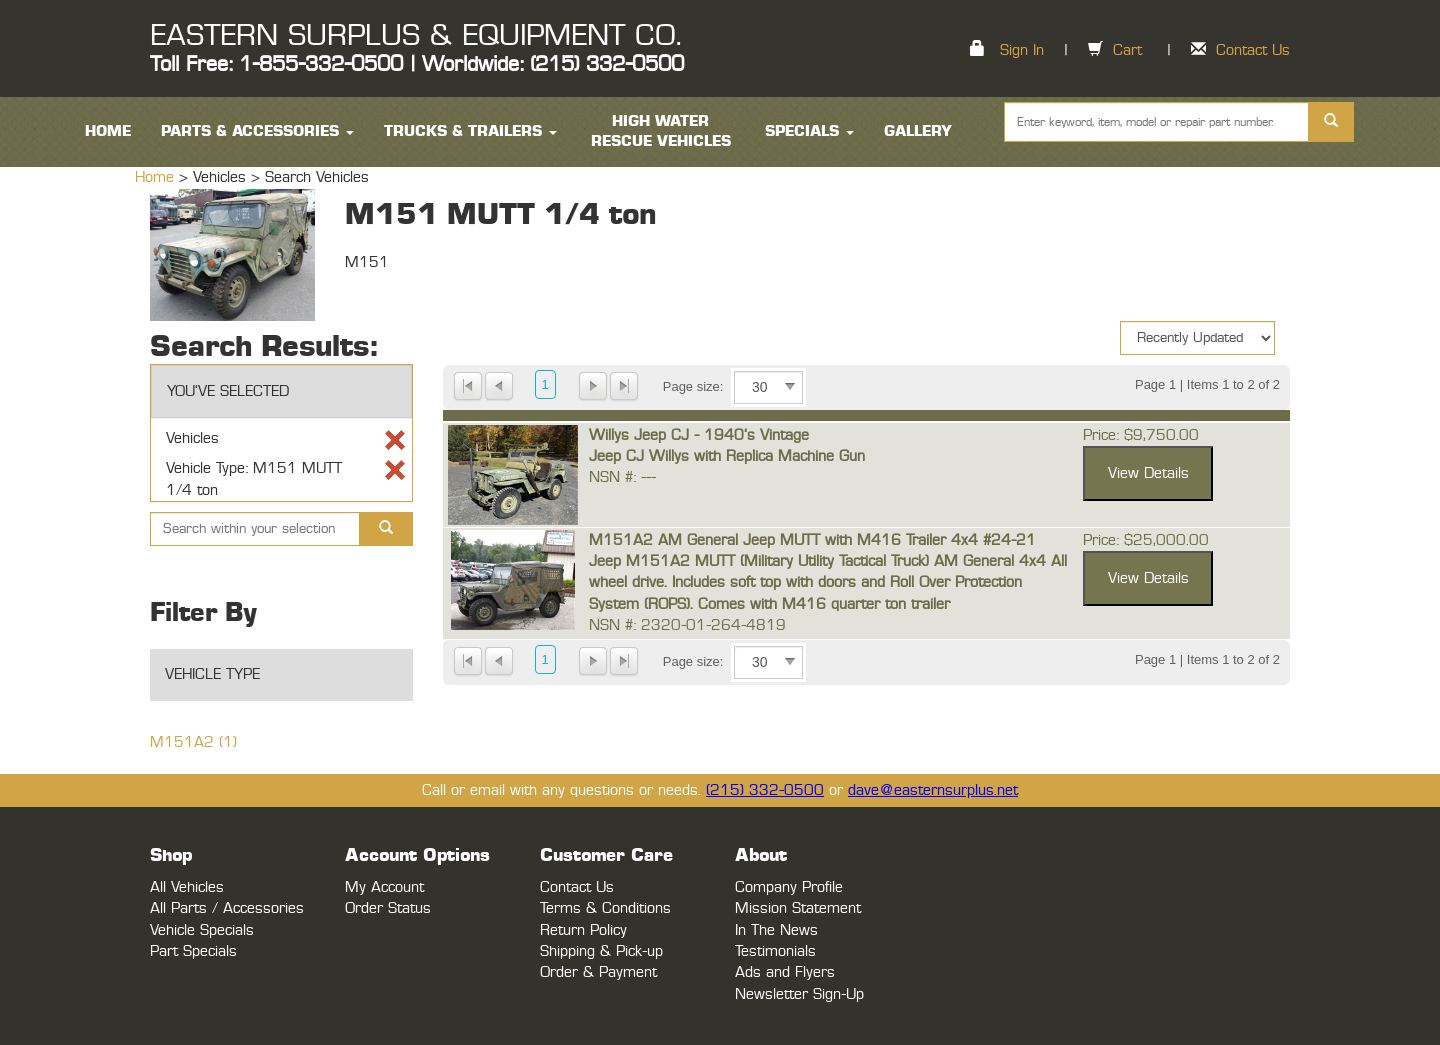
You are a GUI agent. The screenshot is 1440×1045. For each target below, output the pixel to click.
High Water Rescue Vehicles (661, 131)
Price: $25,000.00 (1146, 540)
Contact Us (1253, 50)
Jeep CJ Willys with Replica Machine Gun (727, 456)
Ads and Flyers (785, 972)
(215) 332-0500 (765, 790)
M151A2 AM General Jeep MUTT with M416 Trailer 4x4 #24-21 (812, 540)
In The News (776, 930)
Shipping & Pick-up (601, 951)
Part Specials (193, 951)
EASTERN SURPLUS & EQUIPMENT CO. (415, 36)
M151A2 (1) (193, 742)
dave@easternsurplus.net (933, 790)
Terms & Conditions (605, 908)
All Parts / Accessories (227, 908)
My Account (384, 887)
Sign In (1022, 50)
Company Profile (789, 887)
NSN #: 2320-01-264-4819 (687, 625)
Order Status (388, 908)
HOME (108, 131)
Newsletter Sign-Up (799, 994)
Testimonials (775, 951)
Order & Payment (598, 972)
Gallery (918, 131)
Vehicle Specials (202, 930)
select (790, 387)
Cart (1127, 50)
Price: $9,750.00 (1141, 435)
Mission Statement (798, 908)
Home (157, 177)
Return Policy (583, 930)
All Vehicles (187, 887)
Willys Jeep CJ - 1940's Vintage (699, 435)
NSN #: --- (622, 477)
